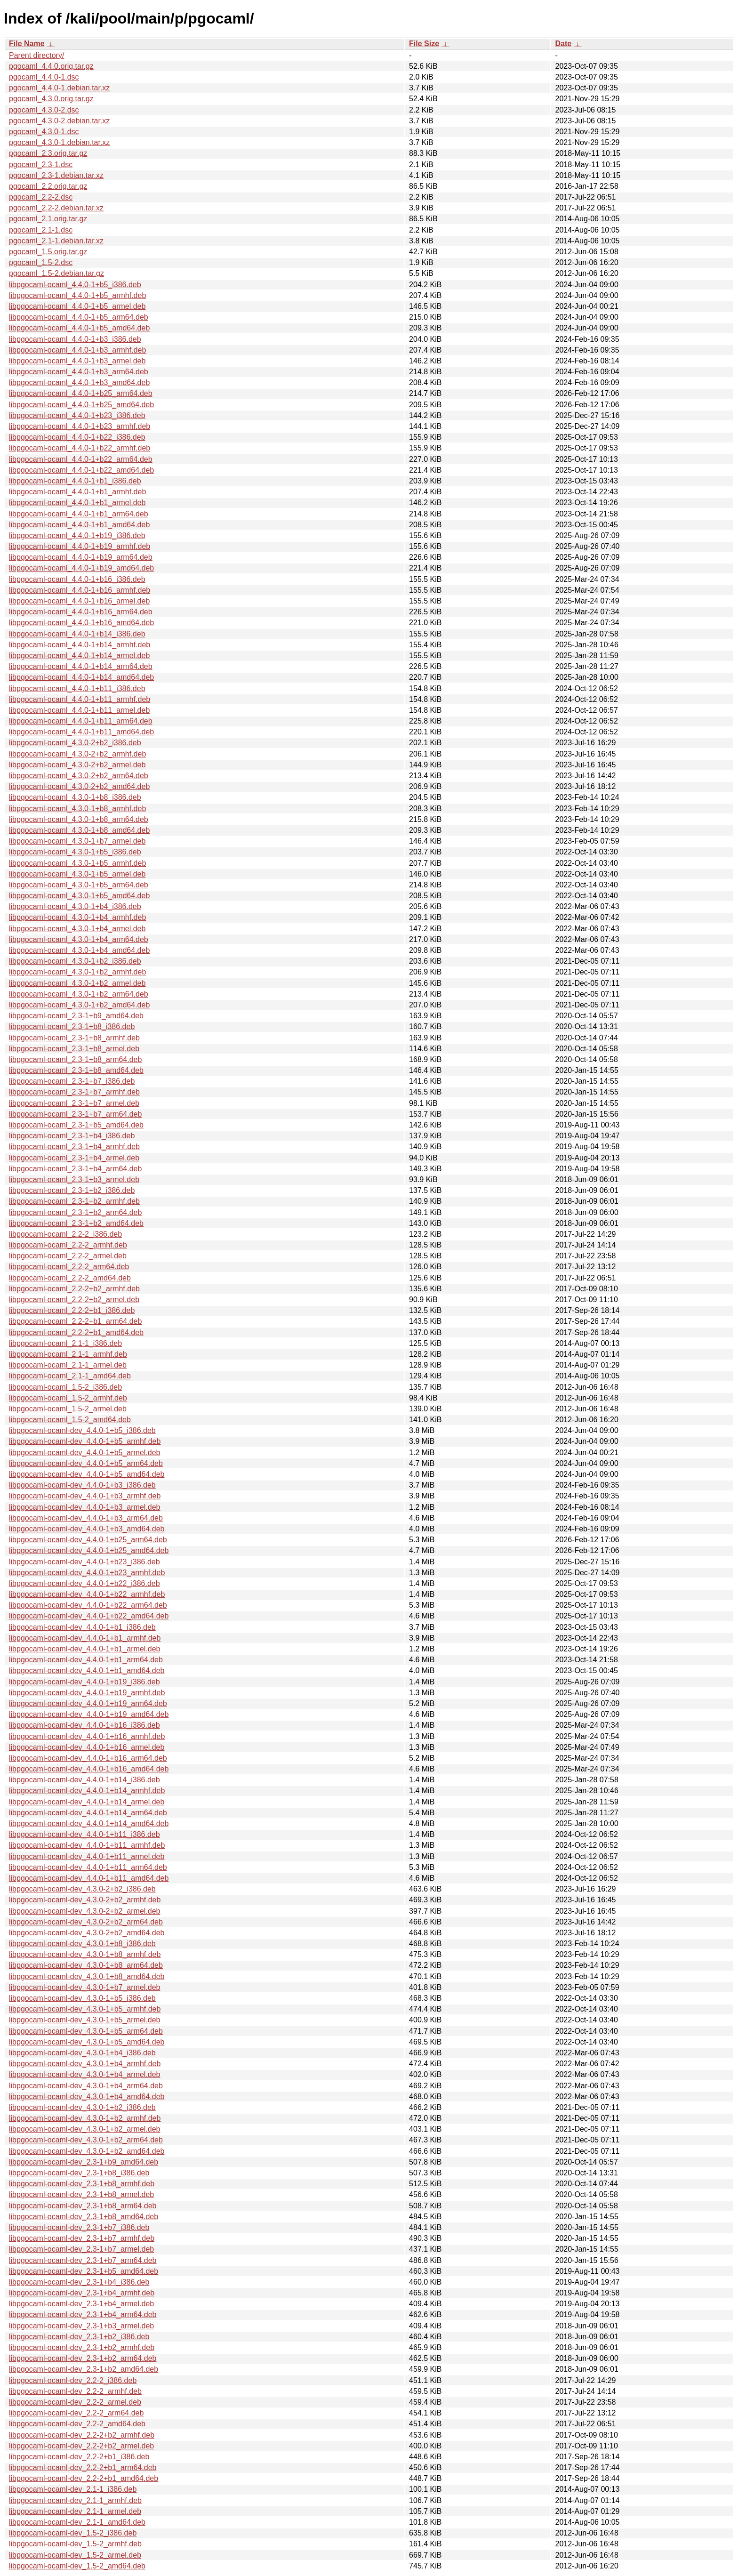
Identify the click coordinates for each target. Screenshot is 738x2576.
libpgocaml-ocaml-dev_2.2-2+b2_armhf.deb (81, 2435)
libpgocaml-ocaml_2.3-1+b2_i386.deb (72, 1190)
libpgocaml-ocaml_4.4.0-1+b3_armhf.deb (77, 350)
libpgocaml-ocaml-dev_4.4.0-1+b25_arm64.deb (88, 1540)
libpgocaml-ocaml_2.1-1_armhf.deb (68, 1354)
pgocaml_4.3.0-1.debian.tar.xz (59, 142)
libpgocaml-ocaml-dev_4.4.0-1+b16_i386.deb (84, 1725)
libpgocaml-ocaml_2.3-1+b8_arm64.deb (75, 1059)
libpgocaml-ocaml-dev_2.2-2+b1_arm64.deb (83, 2467)
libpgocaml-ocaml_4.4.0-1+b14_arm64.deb (80, 666)
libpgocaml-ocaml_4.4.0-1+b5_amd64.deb (79, 328)
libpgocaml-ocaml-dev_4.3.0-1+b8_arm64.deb (86, 1965)
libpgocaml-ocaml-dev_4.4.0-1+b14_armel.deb (86, 1802)
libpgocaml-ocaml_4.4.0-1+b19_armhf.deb (79, 546)
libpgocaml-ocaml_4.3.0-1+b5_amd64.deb (79, 896)
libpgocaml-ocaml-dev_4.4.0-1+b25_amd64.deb (88, 1550)
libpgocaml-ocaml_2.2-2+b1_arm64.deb (75, 1321)
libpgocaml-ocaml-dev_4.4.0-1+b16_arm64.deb (88, 1758)
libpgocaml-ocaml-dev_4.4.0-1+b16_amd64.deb (88, 1769)
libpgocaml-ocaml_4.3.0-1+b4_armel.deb (77, 929)
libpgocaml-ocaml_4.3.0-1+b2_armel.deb (77, 983)
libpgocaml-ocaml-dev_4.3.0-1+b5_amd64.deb (86, 2042)
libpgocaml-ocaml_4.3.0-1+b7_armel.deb (77, 841)
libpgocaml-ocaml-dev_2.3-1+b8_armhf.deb (81, 2184)
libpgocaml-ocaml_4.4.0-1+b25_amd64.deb (81, 405)
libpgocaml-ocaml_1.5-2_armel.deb (68, 1409)
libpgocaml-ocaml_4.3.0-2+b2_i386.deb (75, 743)
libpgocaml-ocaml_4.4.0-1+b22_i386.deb (77, 437)
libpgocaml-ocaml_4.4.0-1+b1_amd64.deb (79, 525)
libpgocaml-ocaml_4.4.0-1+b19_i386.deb (77, 535)
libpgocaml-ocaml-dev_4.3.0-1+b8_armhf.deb (84, 1954)
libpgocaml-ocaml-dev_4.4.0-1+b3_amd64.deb (86, 1529)
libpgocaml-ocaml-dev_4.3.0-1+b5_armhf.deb (84, 2009)
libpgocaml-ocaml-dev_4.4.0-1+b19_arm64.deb (88, 1703)
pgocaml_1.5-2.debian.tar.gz (56, 273)
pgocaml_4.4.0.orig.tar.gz (51, 66)
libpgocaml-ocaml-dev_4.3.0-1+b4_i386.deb (82, 2053)
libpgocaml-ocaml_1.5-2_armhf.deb (68, 1398)
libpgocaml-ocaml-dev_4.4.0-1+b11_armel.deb (86, 1856)
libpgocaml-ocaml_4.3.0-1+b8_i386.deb (75, 797)
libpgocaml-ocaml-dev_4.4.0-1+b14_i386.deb (84, 1780)
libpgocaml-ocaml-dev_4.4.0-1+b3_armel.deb (84, 1507)
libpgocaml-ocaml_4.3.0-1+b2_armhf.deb (77, 972)
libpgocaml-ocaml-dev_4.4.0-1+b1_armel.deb (84, 1649)
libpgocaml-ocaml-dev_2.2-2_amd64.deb (77, 2424)
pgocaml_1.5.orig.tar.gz (48, 252)
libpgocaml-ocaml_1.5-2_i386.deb (65, 1387)
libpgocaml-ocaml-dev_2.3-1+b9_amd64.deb (83, 2162)
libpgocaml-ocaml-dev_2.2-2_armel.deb (75, 2402)
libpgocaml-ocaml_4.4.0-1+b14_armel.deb (79, 656)
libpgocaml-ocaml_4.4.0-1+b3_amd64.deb (79, 382)
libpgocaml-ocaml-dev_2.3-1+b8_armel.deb (81, 2194)
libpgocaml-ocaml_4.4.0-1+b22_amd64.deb (81, 470)
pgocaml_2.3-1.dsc (40, 165)
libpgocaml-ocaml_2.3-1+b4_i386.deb (72, 1136)
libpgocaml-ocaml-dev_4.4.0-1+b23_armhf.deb (87, 1573)
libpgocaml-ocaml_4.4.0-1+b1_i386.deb (75, 481)
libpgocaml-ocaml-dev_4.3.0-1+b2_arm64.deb (86, 2140)
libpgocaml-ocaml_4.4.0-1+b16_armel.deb (79, 601)
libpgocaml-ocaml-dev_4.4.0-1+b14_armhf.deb (87, 1791)
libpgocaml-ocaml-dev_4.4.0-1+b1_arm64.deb (86, 1660)
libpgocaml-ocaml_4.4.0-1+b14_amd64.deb (81, 677)
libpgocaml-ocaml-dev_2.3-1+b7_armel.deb (81, 2249)
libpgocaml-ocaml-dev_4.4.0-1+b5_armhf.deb (84, 1441)
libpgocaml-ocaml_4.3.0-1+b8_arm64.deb (78, 819)
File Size (424, 44)
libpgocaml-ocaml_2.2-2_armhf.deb (68, 1245)
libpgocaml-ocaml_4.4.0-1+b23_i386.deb (77, 415)
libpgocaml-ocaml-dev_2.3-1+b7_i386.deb (79, 2227)
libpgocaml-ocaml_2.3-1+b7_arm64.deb (75, 1114)
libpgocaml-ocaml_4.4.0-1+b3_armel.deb (77, 361)
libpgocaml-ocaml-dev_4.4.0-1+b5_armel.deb (84, 1453)
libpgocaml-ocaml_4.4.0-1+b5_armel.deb (77, 306)
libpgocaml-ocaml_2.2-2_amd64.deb (70, 1278)
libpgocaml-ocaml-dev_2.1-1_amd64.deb (77, 2522)
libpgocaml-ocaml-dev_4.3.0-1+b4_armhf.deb (84, 2064)
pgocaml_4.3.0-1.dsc (44, 132)
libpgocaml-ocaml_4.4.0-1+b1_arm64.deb (78, 514)
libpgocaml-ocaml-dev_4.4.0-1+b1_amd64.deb (86, 1670)
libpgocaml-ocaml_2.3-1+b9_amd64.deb (76, 1016)
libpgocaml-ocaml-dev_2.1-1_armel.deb (75, 2511)
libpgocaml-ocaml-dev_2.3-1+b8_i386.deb (79, 2173)
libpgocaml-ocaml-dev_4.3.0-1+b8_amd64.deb (86, 1976)
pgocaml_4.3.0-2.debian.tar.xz (59, 121)
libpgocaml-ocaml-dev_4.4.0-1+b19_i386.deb (84, 1682)
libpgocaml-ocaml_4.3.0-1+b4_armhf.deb (77, 917)
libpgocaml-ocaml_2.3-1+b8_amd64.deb (76, 1070)
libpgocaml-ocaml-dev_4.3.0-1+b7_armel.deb (84, 1987)
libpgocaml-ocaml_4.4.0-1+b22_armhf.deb (79, 448)
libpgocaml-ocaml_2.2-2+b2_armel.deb (74, 1300)
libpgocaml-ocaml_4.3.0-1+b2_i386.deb (75, 961)
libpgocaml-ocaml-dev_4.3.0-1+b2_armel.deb (84, 2129)
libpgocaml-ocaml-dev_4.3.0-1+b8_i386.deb (82, 1944)
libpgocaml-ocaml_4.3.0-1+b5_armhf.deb (77, 863)
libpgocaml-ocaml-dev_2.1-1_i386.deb (72, 2489)
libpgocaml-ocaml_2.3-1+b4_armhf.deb (74, 1147)
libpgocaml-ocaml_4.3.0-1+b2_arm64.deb (78, 994)
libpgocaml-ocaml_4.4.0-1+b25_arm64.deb (80, 393)
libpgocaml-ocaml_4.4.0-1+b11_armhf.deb (79, 699)
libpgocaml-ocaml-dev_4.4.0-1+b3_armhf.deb (84, 1496)
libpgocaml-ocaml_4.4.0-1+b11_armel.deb (79, 710)
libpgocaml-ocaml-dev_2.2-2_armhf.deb (75, 2391)
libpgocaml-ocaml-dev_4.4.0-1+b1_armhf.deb (84, 1638)
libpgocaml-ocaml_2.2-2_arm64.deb (69, 1267)
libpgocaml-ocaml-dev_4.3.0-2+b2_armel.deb (84, 1911)
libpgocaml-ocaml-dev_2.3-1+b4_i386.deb (79, 2282)
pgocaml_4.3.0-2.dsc (44, 110)
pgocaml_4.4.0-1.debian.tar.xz (59, 88)
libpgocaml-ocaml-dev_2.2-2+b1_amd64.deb (83, 2478)
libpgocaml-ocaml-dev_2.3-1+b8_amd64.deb (83, 2217)
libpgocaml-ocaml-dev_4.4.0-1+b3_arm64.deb (86, 1518)
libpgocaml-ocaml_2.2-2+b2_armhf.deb (74, 1289)
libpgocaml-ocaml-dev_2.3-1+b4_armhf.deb (81, 2293)
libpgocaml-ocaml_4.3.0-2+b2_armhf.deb (77, 754)
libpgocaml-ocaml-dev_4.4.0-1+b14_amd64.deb (88, 1823)
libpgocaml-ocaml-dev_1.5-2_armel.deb (75, 2555)
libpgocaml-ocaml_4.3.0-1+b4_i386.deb (75, 906)
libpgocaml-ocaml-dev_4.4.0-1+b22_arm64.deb (88, 1605)
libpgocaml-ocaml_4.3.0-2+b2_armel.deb (77, 765)
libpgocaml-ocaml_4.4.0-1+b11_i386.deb (77, 688)
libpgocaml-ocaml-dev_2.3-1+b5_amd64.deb (83, 2271)
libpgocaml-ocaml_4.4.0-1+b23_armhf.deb (79, 426)
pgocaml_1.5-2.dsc (40, 262)
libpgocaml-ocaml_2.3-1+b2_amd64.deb (76, 1223)
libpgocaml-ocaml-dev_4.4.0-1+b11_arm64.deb (88, 1867)
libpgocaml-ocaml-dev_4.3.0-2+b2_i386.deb (82, 1889)
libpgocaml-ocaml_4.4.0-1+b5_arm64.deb (78, 317)
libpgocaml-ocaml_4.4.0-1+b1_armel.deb (77, 503)
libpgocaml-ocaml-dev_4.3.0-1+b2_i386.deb (82, 2107)
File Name (27, 44)
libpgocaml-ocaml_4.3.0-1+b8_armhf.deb (77, 809)
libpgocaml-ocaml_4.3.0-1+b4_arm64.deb (78, 939)
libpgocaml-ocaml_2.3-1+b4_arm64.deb (75, 1169)
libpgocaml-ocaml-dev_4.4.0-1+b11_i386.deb (84, 1834)
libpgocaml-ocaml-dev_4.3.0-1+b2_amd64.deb (86, 2151)
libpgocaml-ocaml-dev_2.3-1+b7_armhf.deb (81, 2238)
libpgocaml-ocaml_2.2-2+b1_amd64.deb (76, 1332)
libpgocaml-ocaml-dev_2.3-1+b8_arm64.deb (83, 2206)
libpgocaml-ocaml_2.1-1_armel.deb (68, 1365)
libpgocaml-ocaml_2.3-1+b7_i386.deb (72, 1081)
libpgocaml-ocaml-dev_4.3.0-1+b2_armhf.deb (84, 2118)
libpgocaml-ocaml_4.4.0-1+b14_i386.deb (77, 634)
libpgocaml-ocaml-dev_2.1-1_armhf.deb (75, 2500)
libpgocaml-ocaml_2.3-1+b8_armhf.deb (74, 1038)
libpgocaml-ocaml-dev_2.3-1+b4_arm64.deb (83, 2314)
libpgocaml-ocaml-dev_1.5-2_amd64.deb (77, 2566)
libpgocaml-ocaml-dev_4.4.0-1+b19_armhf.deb (87, 1693)
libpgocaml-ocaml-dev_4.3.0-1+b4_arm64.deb (86, 2086)
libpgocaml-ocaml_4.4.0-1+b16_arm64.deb (80, 612)
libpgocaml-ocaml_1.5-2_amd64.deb (70, 1420)
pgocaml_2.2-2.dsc (40, 197)
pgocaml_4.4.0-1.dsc (44, 77)
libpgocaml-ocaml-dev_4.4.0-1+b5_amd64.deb (86, 1474)
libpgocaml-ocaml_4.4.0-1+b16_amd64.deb (81, 623)
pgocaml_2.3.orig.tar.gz (48, 153)
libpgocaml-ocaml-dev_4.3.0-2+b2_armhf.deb (84, 1900)
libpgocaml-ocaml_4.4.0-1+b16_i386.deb (77, 579)
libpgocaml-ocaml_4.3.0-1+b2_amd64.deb (79, 1005)
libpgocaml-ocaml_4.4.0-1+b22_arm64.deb (80, 459)
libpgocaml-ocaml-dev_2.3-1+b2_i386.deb (79, 2337)
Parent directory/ (36, 55)
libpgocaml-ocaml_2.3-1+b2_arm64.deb (75, 1212)
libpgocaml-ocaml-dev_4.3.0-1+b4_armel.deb (84, 2074)
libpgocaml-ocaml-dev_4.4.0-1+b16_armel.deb (86, 1747)
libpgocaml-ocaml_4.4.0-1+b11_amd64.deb (81, 732)
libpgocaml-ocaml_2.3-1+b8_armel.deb (74, 1049)
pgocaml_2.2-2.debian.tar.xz (56, 208)
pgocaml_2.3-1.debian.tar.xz (56, 175)
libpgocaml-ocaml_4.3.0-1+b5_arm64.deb (78, 885)
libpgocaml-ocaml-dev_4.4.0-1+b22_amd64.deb (88, 1616)
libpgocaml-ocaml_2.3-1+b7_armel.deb (74, 1103)
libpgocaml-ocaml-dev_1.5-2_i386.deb (72, 2533)
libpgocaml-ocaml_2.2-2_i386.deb (65, 1234)
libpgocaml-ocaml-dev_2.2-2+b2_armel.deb (81, 2446)
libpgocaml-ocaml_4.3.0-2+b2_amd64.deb (79, 786)
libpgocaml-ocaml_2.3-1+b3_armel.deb (74, 1179)
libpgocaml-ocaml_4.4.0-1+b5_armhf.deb (77, 295)
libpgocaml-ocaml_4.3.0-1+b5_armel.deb (77, 874)
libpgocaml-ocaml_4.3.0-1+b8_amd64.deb (79, 830)
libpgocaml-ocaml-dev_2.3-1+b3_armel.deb (81, 2326)
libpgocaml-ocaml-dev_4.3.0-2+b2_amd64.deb (86, 1933)
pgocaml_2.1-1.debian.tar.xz (56, 241)
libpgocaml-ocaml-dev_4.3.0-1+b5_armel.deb (84, 2020)
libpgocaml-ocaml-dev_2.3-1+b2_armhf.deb (81, 2347)
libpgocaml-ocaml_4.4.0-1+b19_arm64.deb (80, 557)
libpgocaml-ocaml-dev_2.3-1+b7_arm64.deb (83, 2260)
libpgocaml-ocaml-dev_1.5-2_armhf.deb (75, 2544)
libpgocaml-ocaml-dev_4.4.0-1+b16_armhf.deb (87, 1736)
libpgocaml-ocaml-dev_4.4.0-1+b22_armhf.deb (87, 1594)
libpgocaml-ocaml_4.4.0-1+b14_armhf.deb (79, 645)
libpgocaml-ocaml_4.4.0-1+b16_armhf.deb (79, 590)
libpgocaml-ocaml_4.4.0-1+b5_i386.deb (75, 285)
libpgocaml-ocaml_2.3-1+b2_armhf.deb (74, 1201)
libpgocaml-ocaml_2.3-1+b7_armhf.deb (74, 1092)
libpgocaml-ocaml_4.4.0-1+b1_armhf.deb (77, 492)
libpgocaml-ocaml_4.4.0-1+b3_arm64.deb (78, 372)
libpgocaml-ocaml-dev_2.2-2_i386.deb (72, 2380)
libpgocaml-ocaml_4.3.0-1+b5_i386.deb (75, 852)
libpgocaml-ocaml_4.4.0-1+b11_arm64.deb (80, 721)
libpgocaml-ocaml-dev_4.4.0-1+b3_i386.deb (82, 1485)
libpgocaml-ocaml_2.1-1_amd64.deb (70, 1376)
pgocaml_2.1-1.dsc (40, 230)
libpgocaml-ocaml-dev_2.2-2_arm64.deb (76, 2413)
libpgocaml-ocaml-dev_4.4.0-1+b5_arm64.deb (86, 1463)
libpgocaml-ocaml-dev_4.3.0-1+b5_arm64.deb (86, 2031)
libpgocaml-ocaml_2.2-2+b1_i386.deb (72, 1310)
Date (563, 44)
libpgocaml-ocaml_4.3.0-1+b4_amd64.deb (79, 950)
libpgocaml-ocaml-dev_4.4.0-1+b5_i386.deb (82, 1430)
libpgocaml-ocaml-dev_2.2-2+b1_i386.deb (79, 2457)
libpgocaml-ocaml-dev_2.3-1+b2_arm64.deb (83, 2358)
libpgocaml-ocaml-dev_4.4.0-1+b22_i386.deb (84, 1583)
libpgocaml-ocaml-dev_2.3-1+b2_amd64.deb (83, 2369)
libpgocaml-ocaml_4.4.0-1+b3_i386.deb (75, 339)
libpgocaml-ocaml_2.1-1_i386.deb (65, 1343)
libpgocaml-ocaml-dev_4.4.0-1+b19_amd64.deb (88, 1714)
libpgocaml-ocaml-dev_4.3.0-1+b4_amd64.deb (86, 2097)
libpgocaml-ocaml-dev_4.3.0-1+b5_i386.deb (82, 1998)
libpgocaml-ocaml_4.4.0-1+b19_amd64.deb (81, 568)
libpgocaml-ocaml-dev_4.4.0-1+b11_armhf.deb (87, 1845)
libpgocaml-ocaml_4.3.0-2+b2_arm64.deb (78, 776)
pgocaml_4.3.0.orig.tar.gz (51, 99)
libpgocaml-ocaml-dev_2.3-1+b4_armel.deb (81, 2304)
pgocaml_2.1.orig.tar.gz (48, 219)
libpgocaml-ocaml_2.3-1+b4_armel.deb (74, 1158)
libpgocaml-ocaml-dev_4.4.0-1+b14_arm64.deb (88, 1813)
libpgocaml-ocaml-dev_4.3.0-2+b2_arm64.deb (86, 1922)
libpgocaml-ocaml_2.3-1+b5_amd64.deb (76, 1125)
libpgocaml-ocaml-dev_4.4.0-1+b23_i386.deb (84, 1562)
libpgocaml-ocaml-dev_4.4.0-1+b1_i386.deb (82, 1627)
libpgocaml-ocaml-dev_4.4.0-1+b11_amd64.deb (88, 1878)
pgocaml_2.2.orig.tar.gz (48, 186)
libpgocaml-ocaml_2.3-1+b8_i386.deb (72, 1026)
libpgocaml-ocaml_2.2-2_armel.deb (68, 1256)
